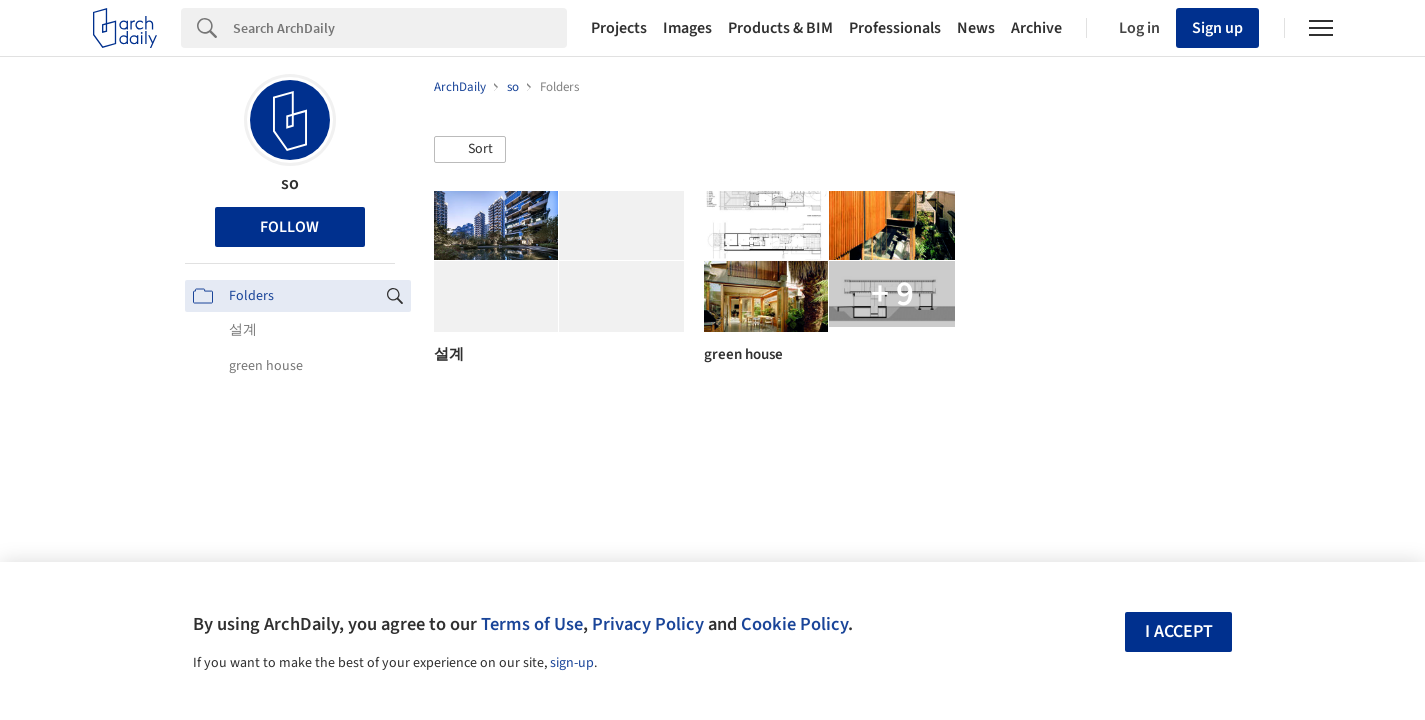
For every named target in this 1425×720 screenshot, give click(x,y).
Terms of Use (532, 624)
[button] (470, 150)
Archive (1036, 28)
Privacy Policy (648, 624)
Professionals (895, 28)
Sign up (1217, 28)
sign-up (572, 663)
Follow (289, 227)
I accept (1179, 631)
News (976, 28)
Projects (619, 28)
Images (687, 28)
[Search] (400, 28)
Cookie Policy (794, 624)
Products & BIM (780, 28)
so (290, 183)
